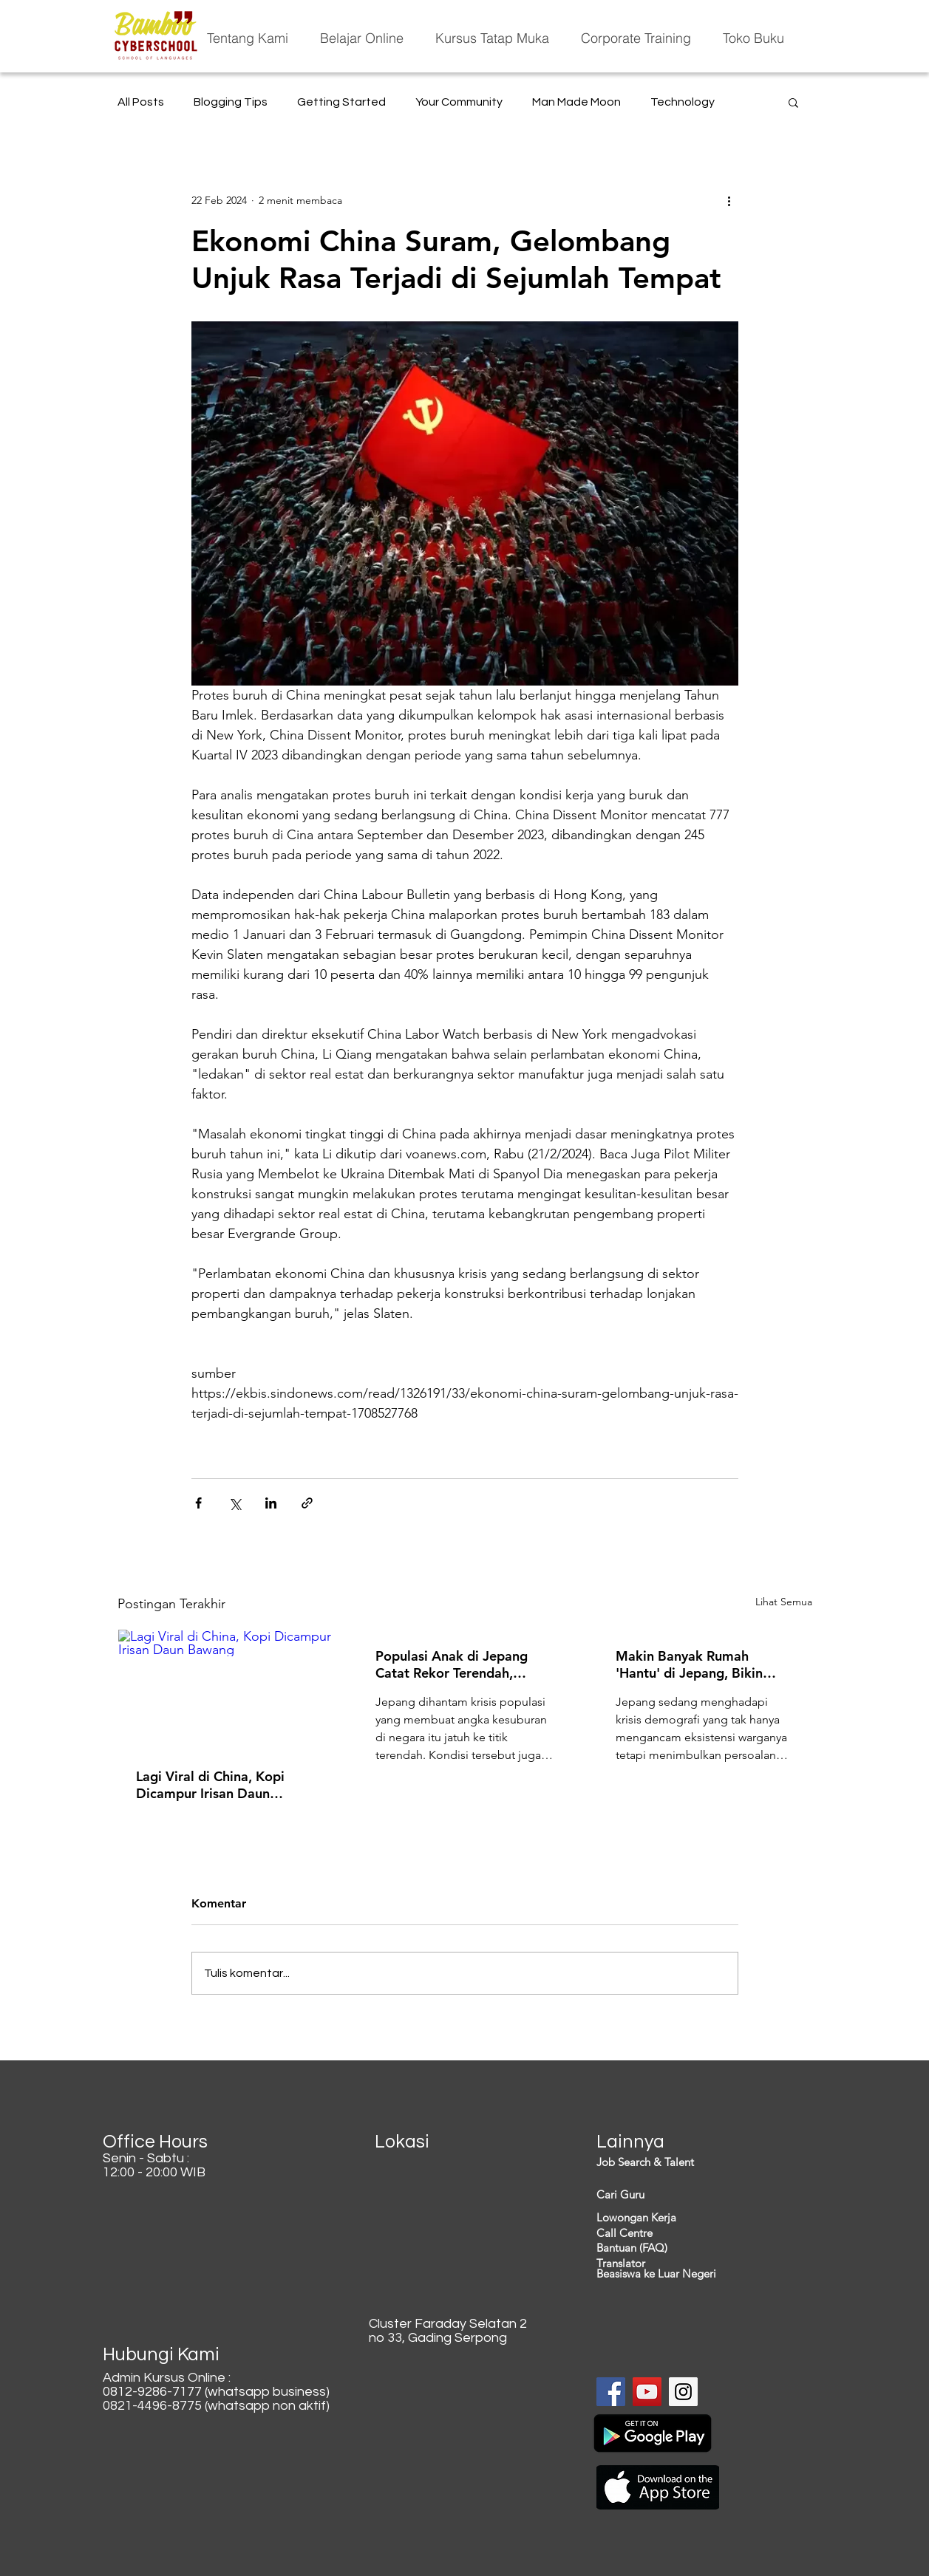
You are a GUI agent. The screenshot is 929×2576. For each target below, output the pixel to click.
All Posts (141, 102)
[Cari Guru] (680, 2194)
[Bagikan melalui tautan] (307, 1503)
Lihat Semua (783, 1601)
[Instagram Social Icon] (683, 2391)
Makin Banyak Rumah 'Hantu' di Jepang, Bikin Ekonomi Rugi (689, 1664)
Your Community (459, 102)
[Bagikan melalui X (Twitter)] (235, 1503)
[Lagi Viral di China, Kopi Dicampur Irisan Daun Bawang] (225, 1689)
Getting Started (341, 102)
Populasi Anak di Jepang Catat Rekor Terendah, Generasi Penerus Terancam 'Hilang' (460, 1664)
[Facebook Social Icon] (610, 2391)
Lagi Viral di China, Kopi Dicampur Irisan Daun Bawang (210, 1785)
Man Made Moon (576, 102)
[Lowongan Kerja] (680, 2217)
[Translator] (680, 2263)
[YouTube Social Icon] (647, 2391)
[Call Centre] (680, 2233)
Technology (682, 102)
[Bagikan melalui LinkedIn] (271, 1503)
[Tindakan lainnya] (729, 200)
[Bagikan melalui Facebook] (198, 1503)
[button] (793, 102)
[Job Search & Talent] (680, 2162)
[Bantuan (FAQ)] (680, 2247)
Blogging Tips (231, 102)
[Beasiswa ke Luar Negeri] (680, 2273)
